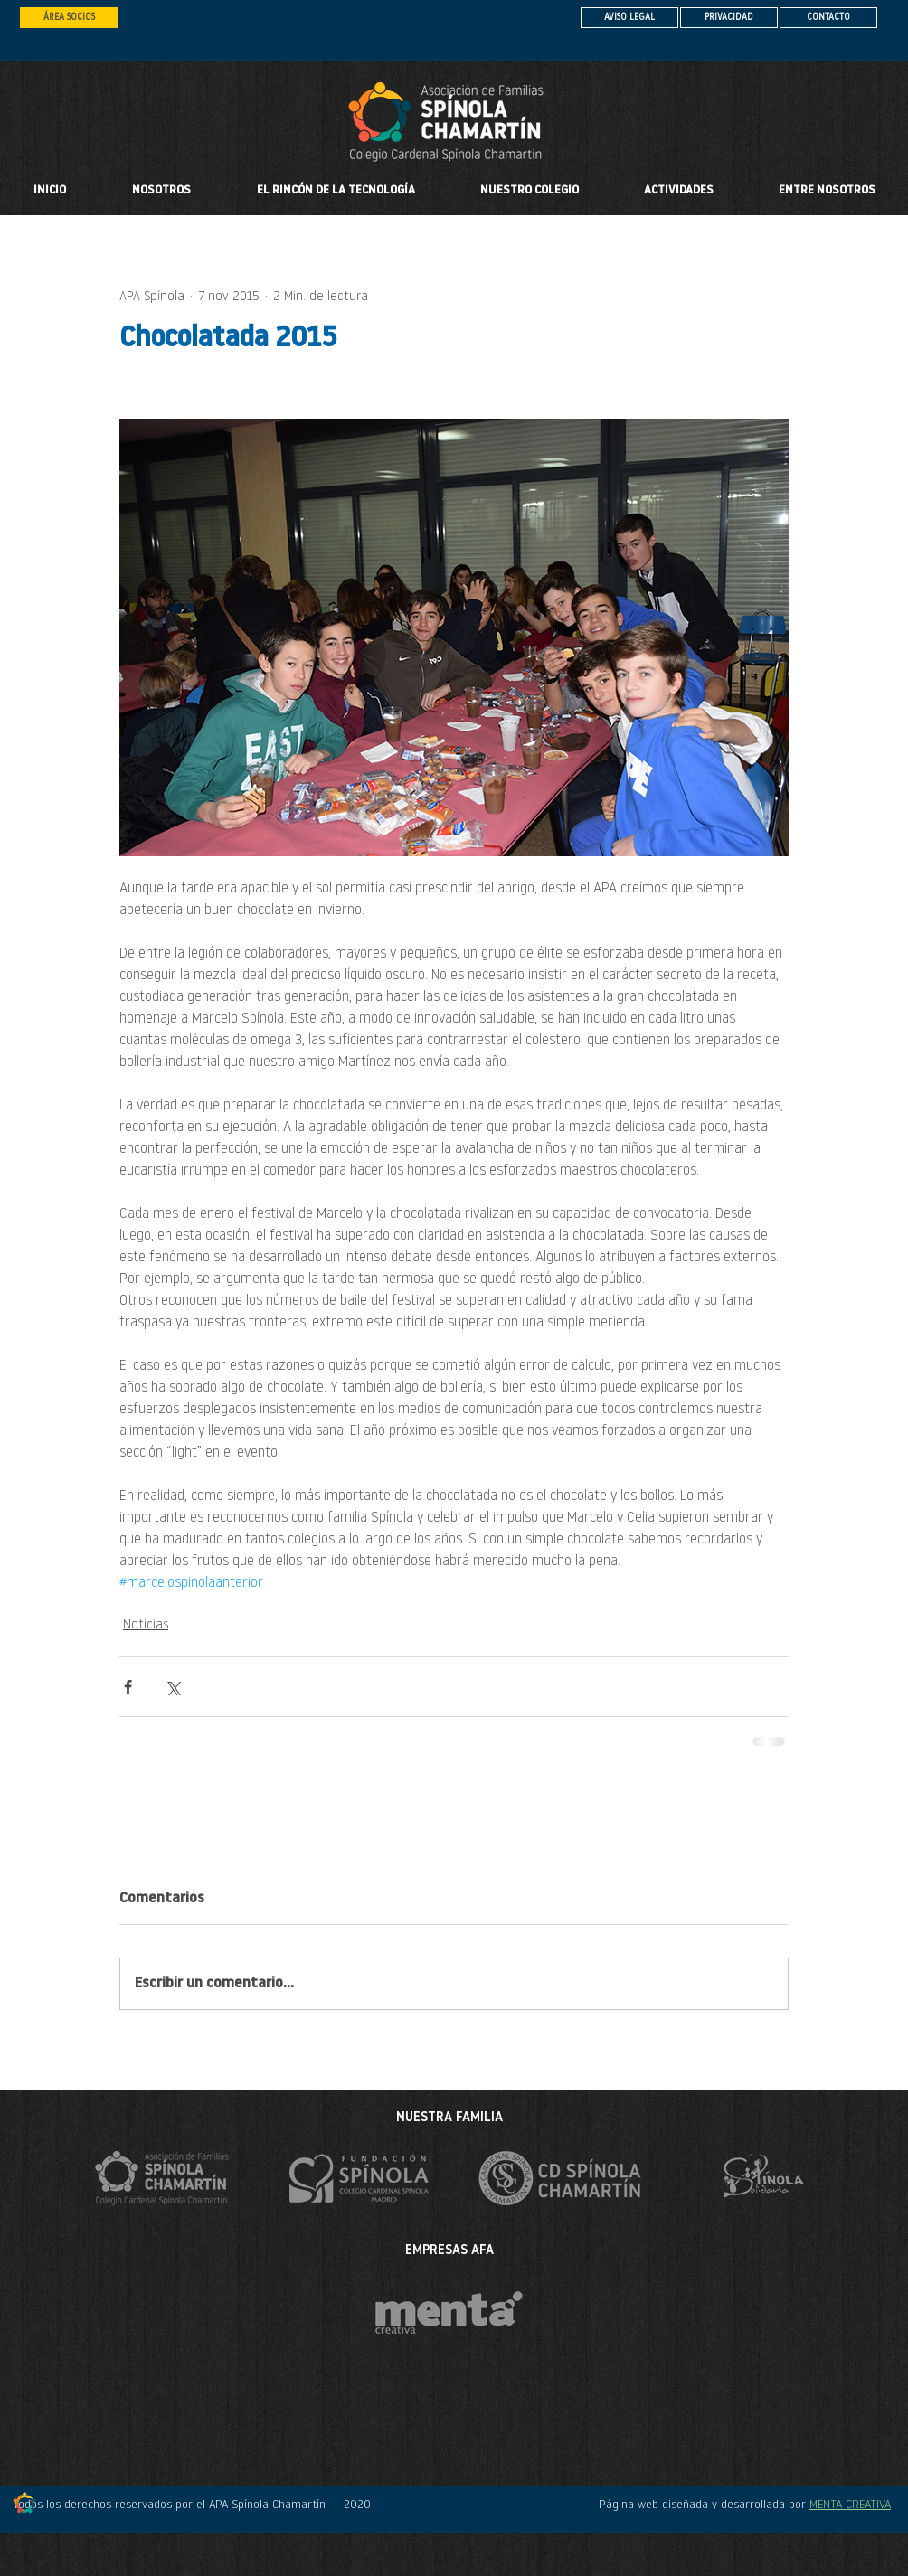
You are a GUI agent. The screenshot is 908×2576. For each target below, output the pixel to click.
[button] (529, 191)
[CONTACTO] (828, 17)
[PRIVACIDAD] (729, 17)
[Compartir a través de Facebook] (128, 1686)
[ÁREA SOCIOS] (69, 17)
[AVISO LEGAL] (629, 17)
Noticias (145, 1625)
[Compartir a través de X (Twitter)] (172, 1686)
